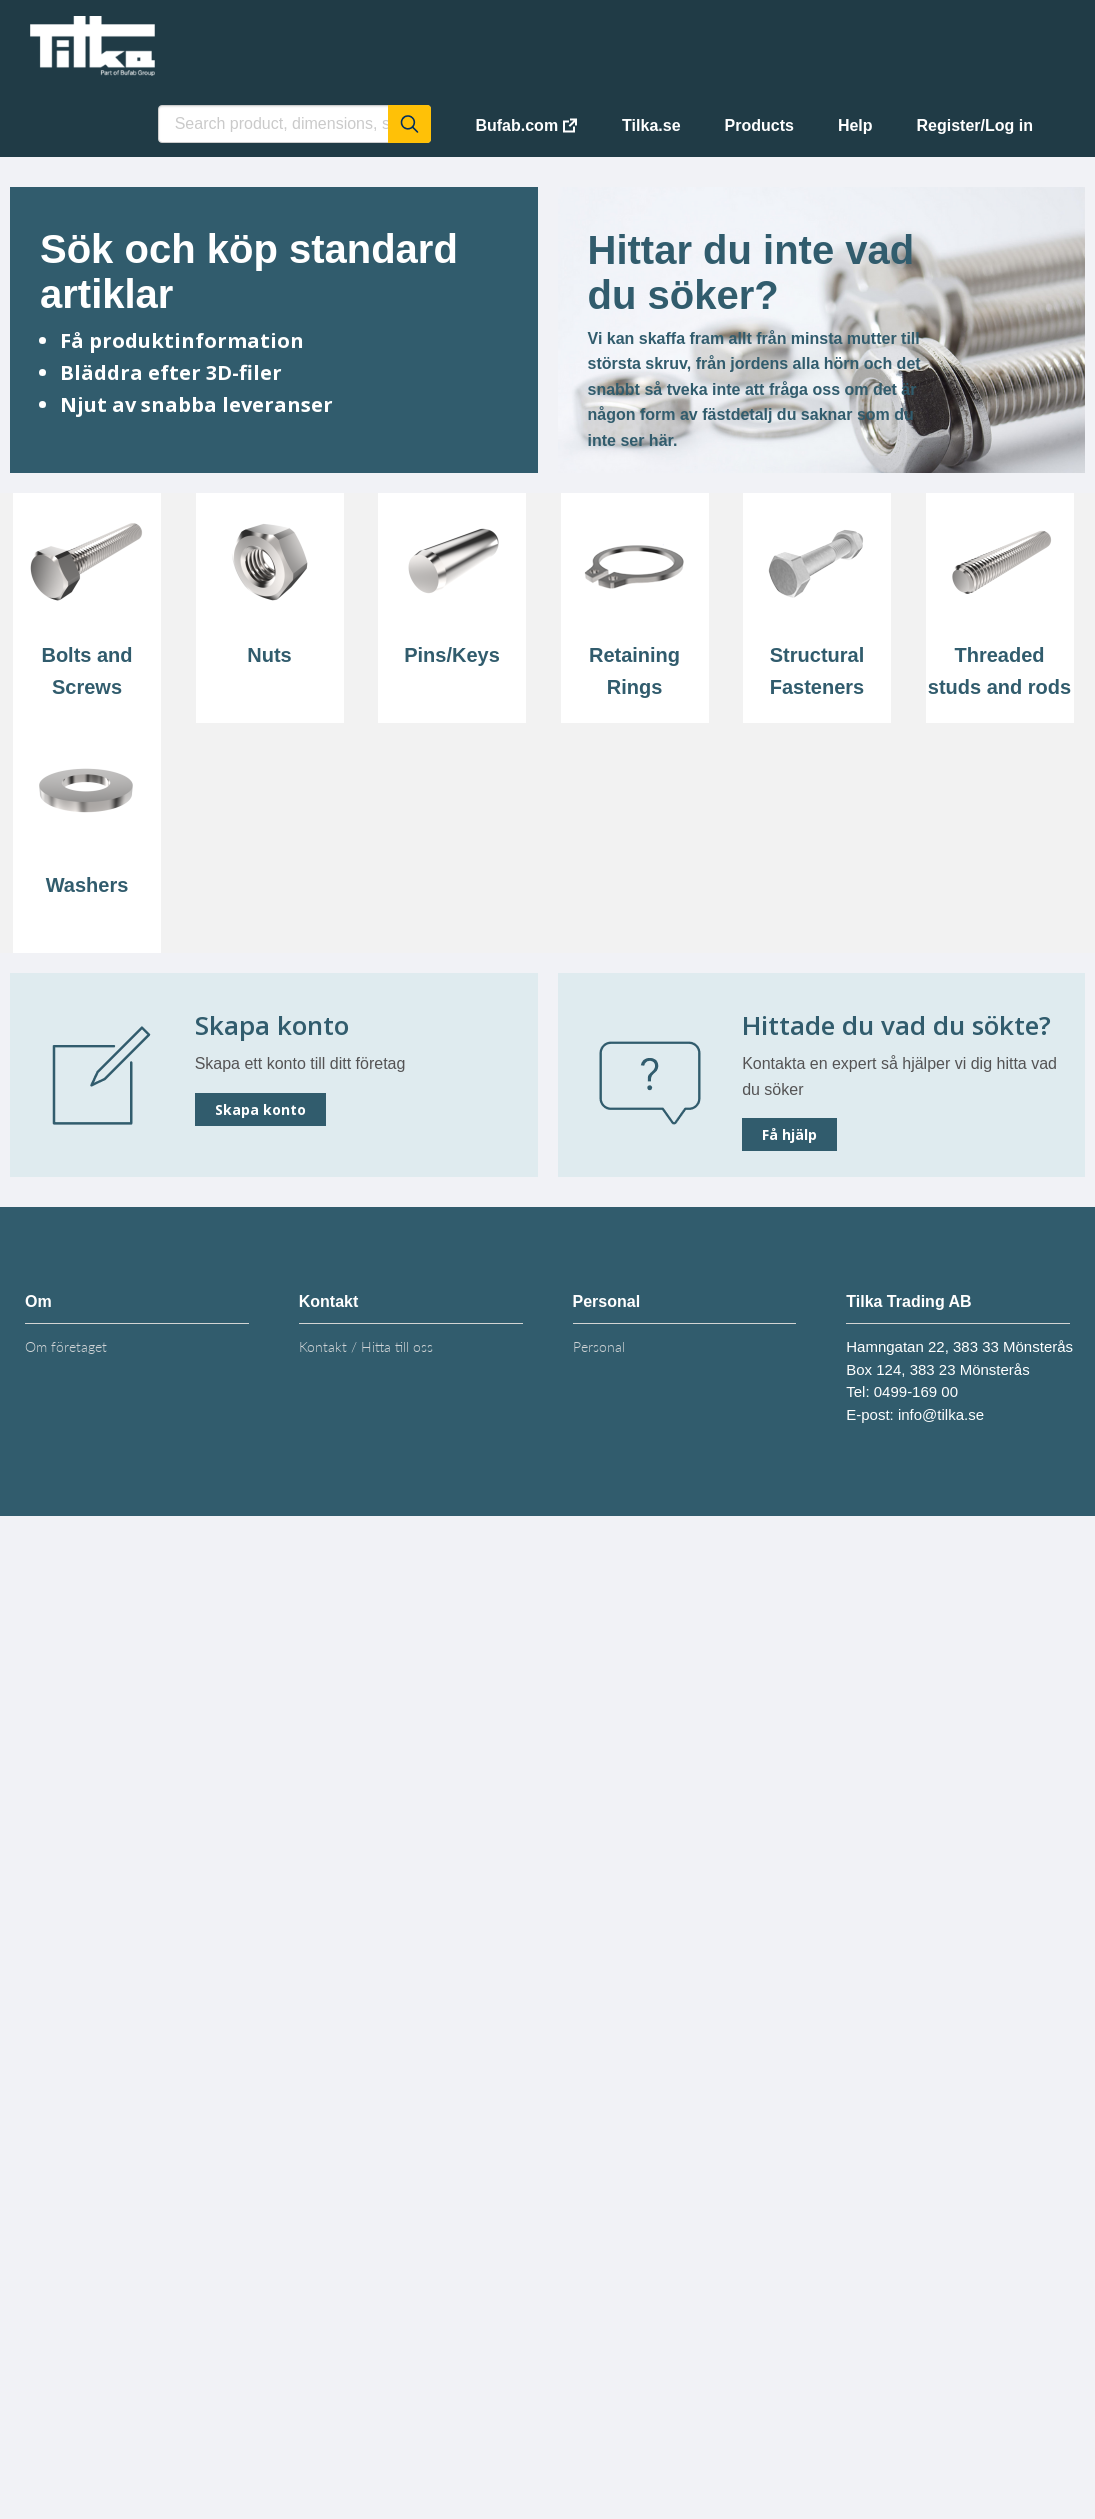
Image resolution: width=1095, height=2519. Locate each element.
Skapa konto (260, 1109)
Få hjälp (789, 1134)
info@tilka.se (941, 1414)
